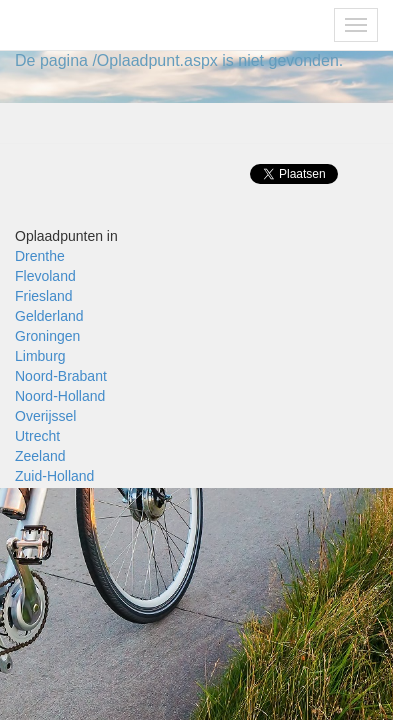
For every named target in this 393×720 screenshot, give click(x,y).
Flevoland (45, 276)
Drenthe (40, 256)
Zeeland (40, 456)
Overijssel (45, 416)
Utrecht (37, 436)
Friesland (44, 296)
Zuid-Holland (54, 476)
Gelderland (49, 316)
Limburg (40, 356)
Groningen (47, 336)
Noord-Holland (60, 396)
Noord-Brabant (61, 376)
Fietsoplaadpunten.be (101, 25)
